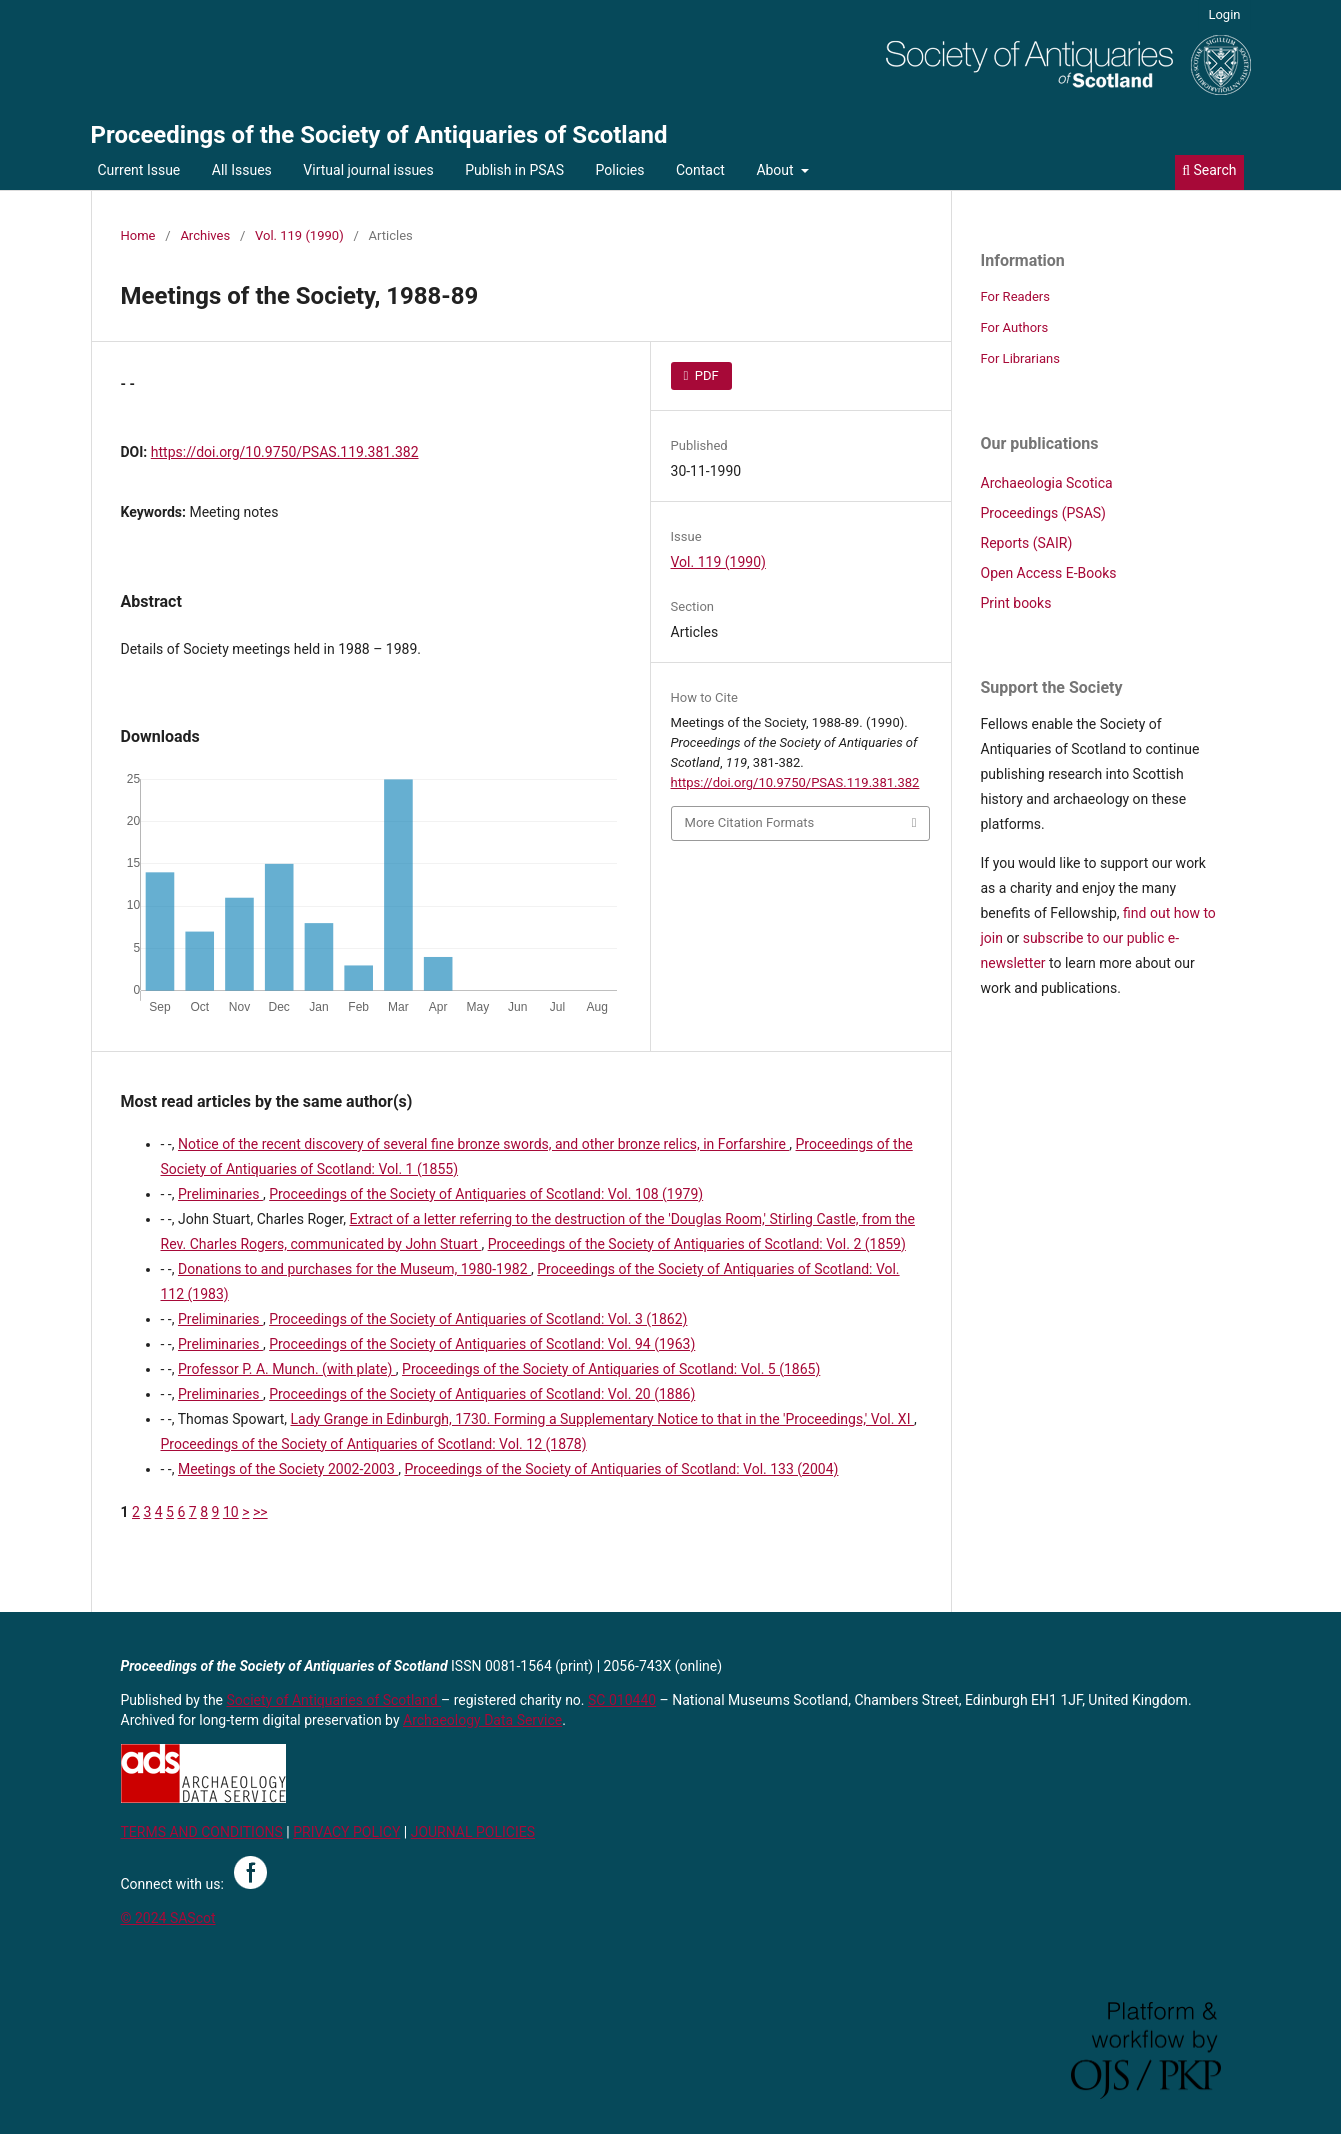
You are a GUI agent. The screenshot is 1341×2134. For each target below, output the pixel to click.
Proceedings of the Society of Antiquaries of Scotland (379, 135)
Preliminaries (220, 1194)
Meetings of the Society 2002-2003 (288, 1469)
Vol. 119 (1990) (299, 235)
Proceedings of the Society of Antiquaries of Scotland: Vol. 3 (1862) (478, 1319)
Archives (205, 235)
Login (1224, 14)
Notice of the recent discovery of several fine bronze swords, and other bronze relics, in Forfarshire (483, 1144)
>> (260, 1512)
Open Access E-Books (1049, 573)
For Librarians (1020, 358)
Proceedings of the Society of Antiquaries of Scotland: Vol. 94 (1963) (482, 1344)
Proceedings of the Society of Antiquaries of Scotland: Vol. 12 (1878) (374, 1444)
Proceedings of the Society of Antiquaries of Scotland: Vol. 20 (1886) (482, 1394)
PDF (705, 375)
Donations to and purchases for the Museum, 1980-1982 (354, 1269)
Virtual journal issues (368, 170)
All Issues (242, 170)
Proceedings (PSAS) (1043, 513)
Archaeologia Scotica (1047, 483)
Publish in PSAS (514, 170)
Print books (1016, 603)
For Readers (1016, 296)
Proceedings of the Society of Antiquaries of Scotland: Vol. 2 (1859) (697, 1244)
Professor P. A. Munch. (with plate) (287, 1369)
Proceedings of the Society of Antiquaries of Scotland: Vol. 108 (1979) (486, 1194)
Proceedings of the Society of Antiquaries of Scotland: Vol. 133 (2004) (621, 1469)
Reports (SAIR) (1027, 543)
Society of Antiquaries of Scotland (334, 1700)
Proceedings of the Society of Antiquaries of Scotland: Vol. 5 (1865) (611, 1369)
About (776, 170)
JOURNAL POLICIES (473, 1832)
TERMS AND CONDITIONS (202, 1832)
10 (231, 1512)
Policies (620, 170)
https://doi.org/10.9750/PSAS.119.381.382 (285, 452)
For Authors (1015, 327)
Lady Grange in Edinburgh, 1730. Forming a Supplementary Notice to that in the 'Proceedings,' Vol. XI (602, 1419)
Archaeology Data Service (482, 1720)
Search (1209, 170)
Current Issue (139, 170)
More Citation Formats (750, 822)
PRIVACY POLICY (346, 1832)
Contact (700, 170)
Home (138, 235)
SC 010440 (622, 1700)
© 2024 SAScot (168, 1918)
